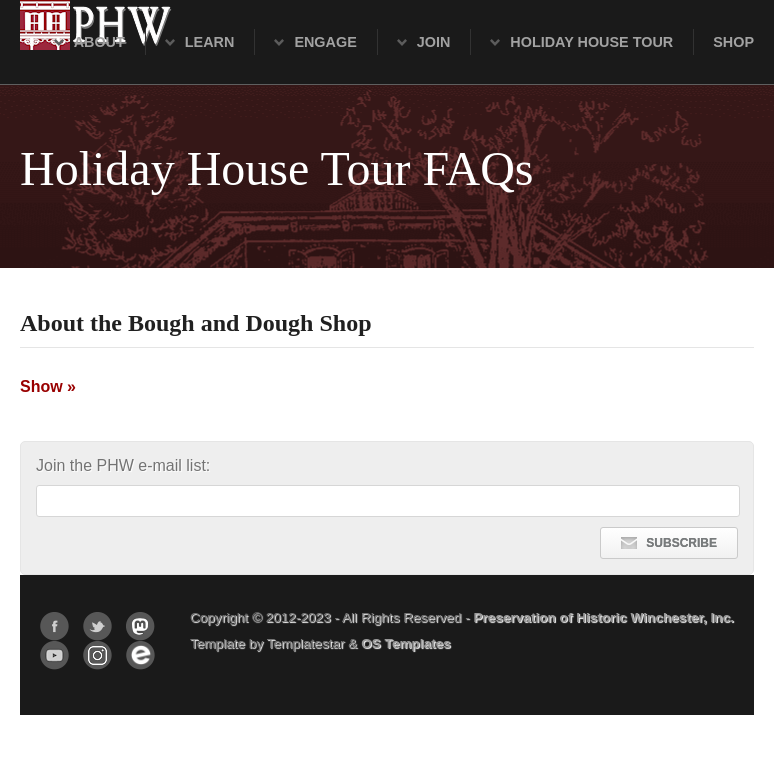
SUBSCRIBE (669, 543)
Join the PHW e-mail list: (123, 465)
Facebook (54, 626)
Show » (48, 386)
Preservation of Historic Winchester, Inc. (603, 617)
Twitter (97, 626)
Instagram (97, 655)
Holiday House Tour (591, 42)
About (99, 42)
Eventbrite (140, 655)
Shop (733, 42)
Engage (325, 42)
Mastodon (140, 626)
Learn (210, 42)
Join (434, 42)
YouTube (54, 655)
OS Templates (406, 643)
